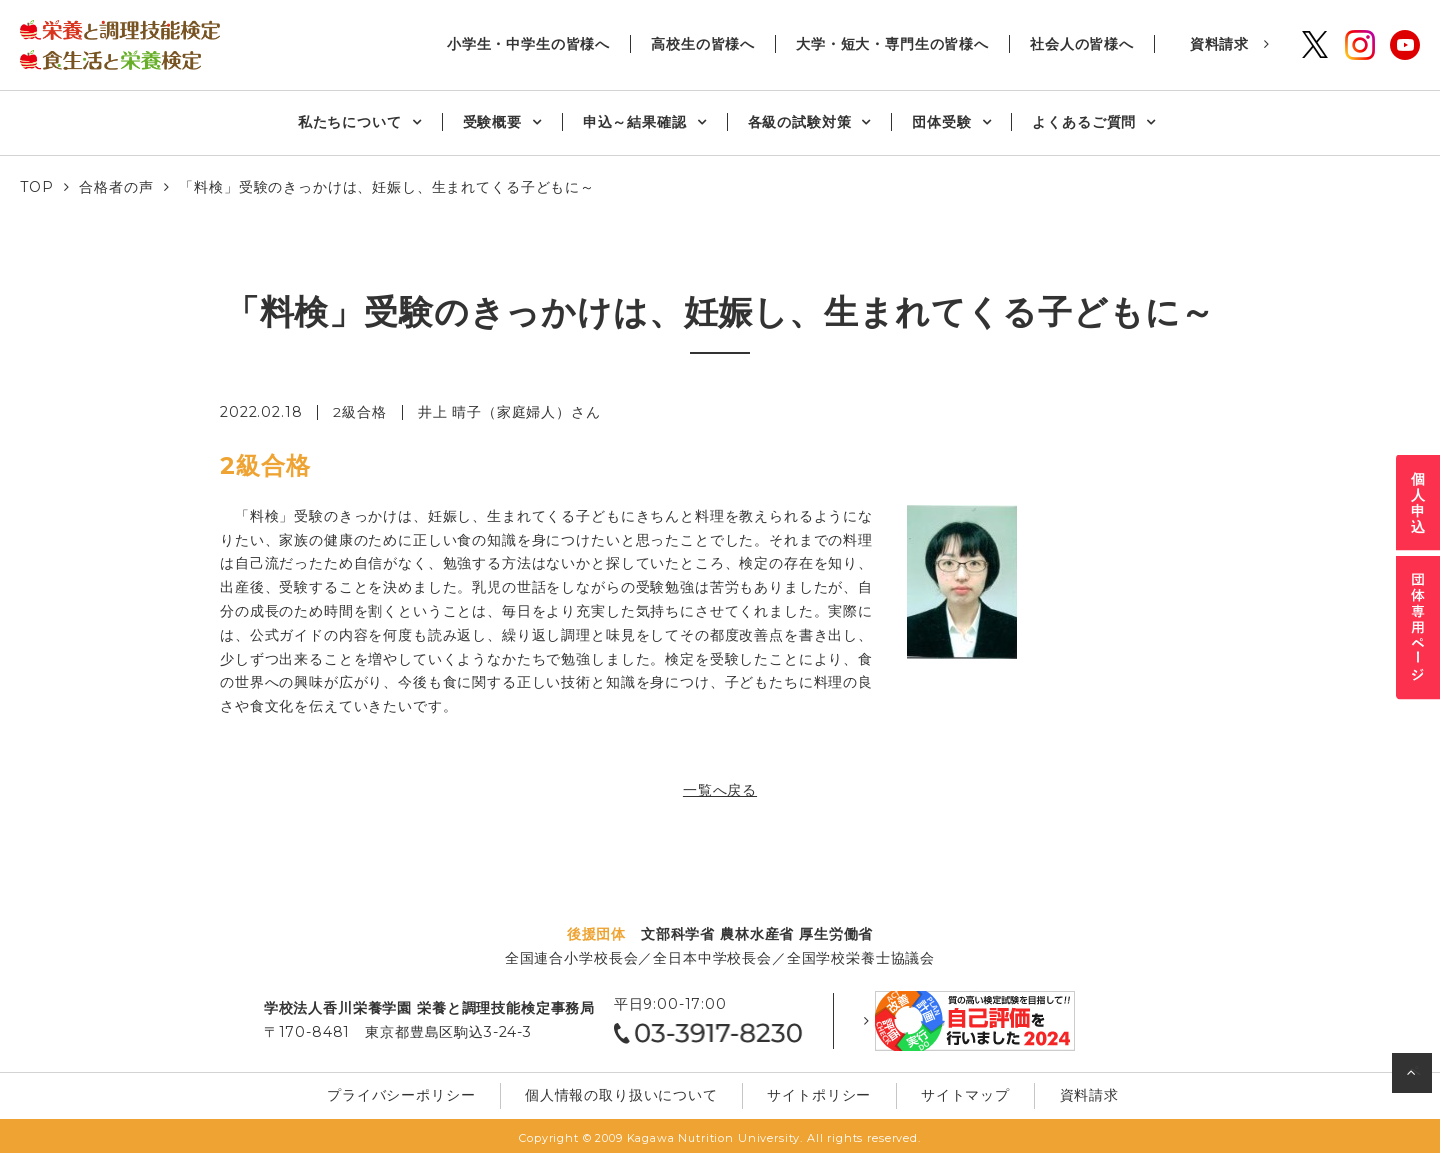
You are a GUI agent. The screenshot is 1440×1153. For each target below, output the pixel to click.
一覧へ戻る (720, 789)
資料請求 (1219, 44)
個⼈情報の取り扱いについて (627, 1092)
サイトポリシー (817, 1092)
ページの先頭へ (1414, 1077)
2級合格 (359, 412)
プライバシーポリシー (415, 1092)
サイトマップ (953, 1092)
